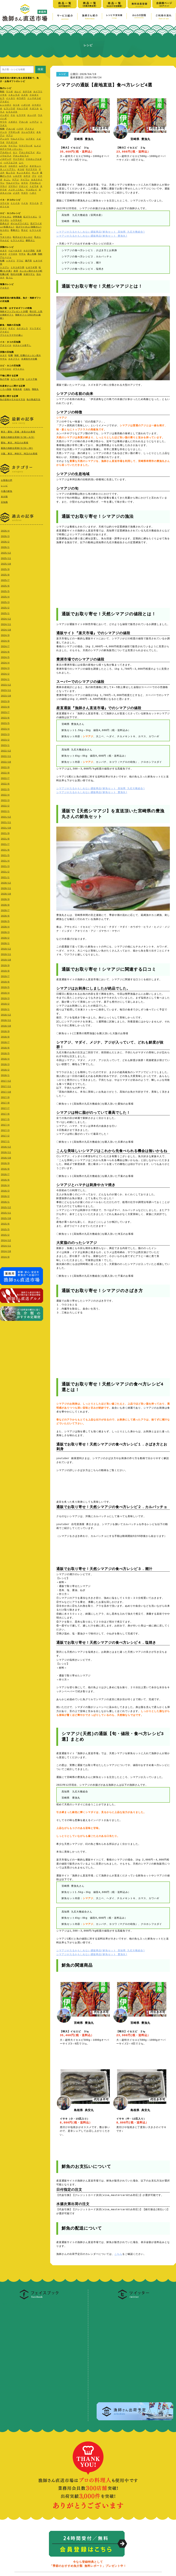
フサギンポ (14, 132)
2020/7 (5, 909)
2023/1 (5, 744)
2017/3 (5, 1129)
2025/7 (5, 579)
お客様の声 (6, 479)
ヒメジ (37, 145)
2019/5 (5, 986)
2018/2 (5, 1069)
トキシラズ (14, 95)
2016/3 (5, 1190)
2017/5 (5, 1118)
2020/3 (5, 931)
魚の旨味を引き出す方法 (12, 399)
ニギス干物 (31, 379)
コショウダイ (28, 132)
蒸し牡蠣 (31, 254)
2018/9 (5, 1030)
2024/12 (6, 618)
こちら (118, 2253)
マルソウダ (22, 108)
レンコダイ (5, 105)
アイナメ (29, 129)
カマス (24, 183)
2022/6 (5, 782)
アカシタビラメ (27, 152)
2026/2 (5, 541)
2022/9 (5, 766)
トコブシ (4, 267)
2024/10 (6, 629)
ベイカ (24, 203)
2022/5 (5, 788)
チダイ (3, 328)
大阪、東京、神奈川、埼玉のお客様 (19, 453)
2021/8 (5, 838)
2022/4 (5, 794)
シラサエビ (16, 220)
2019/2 (5, 1003)
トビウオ (34, 186)
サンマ (35, 172)
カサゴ (26, 176)
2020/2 (5, 937)
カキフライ (14, 359)
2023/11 (6, 689)
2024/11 (6, 623)
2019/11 (6, 953)
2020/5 (5, 920)
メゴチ (16, 193)
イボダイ (12, 122)
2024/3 (5, 667)
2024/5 (5, 656)
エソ (15, 152)
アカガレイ (5, 152)
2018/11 (6, 1019)
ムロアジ (23, 166)
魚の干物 (4, 379)
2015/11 (6, 1212)
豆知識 (4, 501)
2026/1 (5, 546)
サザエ (22, 254)
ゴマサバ (12, 186)
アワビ (20, 260)
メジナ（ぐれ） (16, 189)
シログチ (17, 176)
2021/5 (5, 854)
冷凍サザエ (29, 274)
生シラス (10, 172)
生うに (9, 277)
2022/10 (6, 761)
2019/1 (5, 1008)
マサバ (3, 186)
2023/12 (6, 684)
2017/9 (5, 1096)
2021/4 (5, 860)
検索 (40, 69)
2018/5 (5, 1052)
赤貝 (16, 271)
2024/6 (5, 651)
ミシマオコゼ (34, 98)
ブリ (34, 176)
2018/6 (5, 1046)
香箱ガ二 (15, 230)
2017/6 (5, 1113)
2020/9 (5, 898)
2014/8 (5, 1256)
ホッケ (3, 166)
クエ (13, 115)
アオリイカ (5, 345)
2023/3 (5, 733)
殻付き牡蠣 (16, 274)
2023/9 (5, 700)
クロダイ (34, 95)
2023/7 (5, 711)
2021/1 (5, 876)
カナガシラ (22, 328)
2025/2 (5, 606)
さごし (7, 179)
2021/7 (5, 843)
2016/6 (5, 1179)
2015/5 (5, 1228)
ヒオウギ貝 (31, 267)
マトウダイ (18, 159)
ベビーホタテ (15, 250)
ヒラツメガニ (17, 240)
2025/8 (5, 573)
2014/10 (6, 1250)
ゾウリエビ (5, 369)
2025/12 (6, 552)
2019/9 (5, 964)
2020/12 (6, 882)
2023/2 (5, 739)
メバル (3, 145)
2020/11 (6, 887)
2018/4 (5, 1058)
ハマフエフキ (10, 162)
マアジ (9, 135)
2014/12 (6, 1239)
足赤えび (4, 223)
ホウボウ (21, 98)
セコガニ (4, 230)
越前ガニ (30, 240)
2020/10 (6, 893)
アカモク (4, 288)
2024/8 (5, 640)
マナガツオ (11, 142)
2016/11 (6, 1151)
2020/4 (5, 926)
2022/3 (5, 799)
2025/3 (5, 601)
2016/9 (5, 1162)
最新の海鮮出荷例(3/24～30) (17, 448)
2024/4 (5, 661)
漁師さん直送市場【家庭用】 (24, 12)
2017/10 (6, 1091)
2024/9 (5, 634)
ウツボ (9, 91)
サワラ (3, 122)
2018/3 (5, 1063)
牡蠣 (2, 260)
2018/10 (6, 1025)
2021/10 (6, 827)
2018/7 (5, 1041)
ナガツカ (34, 108)
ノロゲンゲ (5, 159)
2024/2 (5, 673)
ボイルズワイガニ (20, 223)
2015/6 (5, 1223)
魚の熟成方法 (33, 399)
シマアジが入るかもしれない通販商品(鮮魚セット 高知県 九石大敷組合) (100, 232)
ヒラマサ (21, 115)
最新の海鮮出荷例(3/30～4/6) (17, 437)
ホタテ (3, 250)
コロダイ (12, 166)
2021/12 (6, 816)
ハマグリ (10, 260)
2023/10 (6, 694)
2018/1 (5, 1074)
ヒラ (2, 98)
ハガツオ (25, 105)
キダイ (11, 328)
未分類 (4, 496)
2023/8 (5, 706)
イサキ (3, 95)
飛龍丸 (35, 389)
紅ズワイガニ (30, 217)
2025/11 (6, 557)
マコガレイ (31, 189)
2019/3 (5, 997)
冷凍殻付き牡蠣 (29, 359)
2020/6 (5, 915)
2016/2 (5, 1195)
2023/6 (5, 717)
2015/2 (5, 1234)
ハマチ (20, 129)
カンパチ (31, 115)
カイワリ (37, 91)
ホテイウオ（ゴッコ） (11, 149)
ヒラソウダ (9, 108)
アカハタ (23, 122)
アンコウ (4, 139)
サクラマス (31, 169)
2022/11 (6, 755)
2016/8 (5, 1168)
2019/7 (5, 975)
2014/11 (6, 1245)
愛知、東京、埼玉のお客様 (14, 442)
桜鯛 (2, 129)
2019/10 (6, 958)
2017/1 (5, 1140)
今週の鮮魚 (6, 490)
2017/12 (6, 1080)
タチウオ (27, 91)
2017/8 (5, 1102)
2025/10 (6, 563)
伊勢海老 (17, 217)
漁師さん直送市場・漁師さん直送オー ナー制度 (30, 2303)
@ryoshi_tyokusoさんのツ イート (119, 2303)
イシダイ (4, 115)
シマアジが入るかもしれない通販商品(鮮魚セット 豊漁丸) (91, 236)
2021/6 (5, 849)
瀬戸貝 (28, 260)
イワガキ (12, 254)
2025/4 (5, 596)
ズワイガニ (18, 369)
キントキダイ (23, 172)
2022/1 (5, 810)
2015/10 (6, 1217)
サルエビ (4, 240)
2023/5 (5, 722)
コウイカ (4, 203)
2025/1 (5, 612)
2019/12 (6, 948)
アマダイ (4, 101)
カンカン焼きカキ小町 (31, 271)
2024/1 (5, 678)
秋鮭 (2, 91)
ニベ (21, 162)
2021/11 (6, 821)
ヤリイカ (34, 203)
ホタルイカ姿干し (22, 345)
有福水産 (17, 389)
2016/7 (5, 1173)
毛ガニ (37, 237)
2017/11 (6, 1085)
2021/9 (5, 832)
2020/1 (5, 942)
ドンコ (3, 132)
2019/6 (5, 981)
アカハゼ (10, 129)
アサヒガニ (5, 217)
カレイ (17, 91)
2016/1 (5, 1201)
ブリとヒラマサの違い (11, 335)
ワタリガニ (5, 237)
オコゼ (20, 169)
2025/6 (5, 585)
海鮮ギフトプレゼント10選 (14, 311)
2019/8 (5, 970)
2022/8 (5, 772)
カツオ (16, 105)
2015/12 (6, 1206)
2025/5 (5, 590)
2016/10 (6, 1157)
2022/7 (5, 777)
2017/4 (5, 1124)
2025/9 (5, 568)
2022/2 (5, 805)
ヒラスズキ (11, 112)
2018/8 (5, 1036)
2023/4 (5, 728)
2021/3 (5, 865)
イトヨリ (10, 98)
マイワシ (12, 145)
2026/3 (5, 535)
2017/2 (5, 1135)
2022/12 (6, 749)
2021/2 (5, 870)
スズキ (24, 95)
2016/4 (5, 1184)
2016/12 (6, 1146)
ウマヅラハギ (26, 145)
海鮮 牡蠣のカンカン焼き (27, 355)
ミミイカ (15, 203)
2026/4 (5, 530)
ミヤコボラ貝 (17, 267)
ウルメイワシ (17, 139)
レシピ (4, 485)
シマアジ (34, 122)
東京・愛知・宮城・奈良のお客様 (18, 431)
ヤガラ (24, 193)
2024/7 (5, 645)
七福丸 (26, 389)
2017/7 (5, 1107)
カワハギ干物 (17, 379)
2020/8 (5, 904)
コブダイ (30, 139)
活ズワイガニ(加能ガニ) (29, 227)
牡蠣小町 (4, 274)
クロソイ (23, 186)
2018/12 (6, 1014)
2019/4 (5, 992)
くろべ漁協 (5, 389)
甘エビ (24, 230)
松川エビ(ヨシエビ (23, 237)
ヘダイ (33, 193)
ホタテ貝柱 (29, 250)
